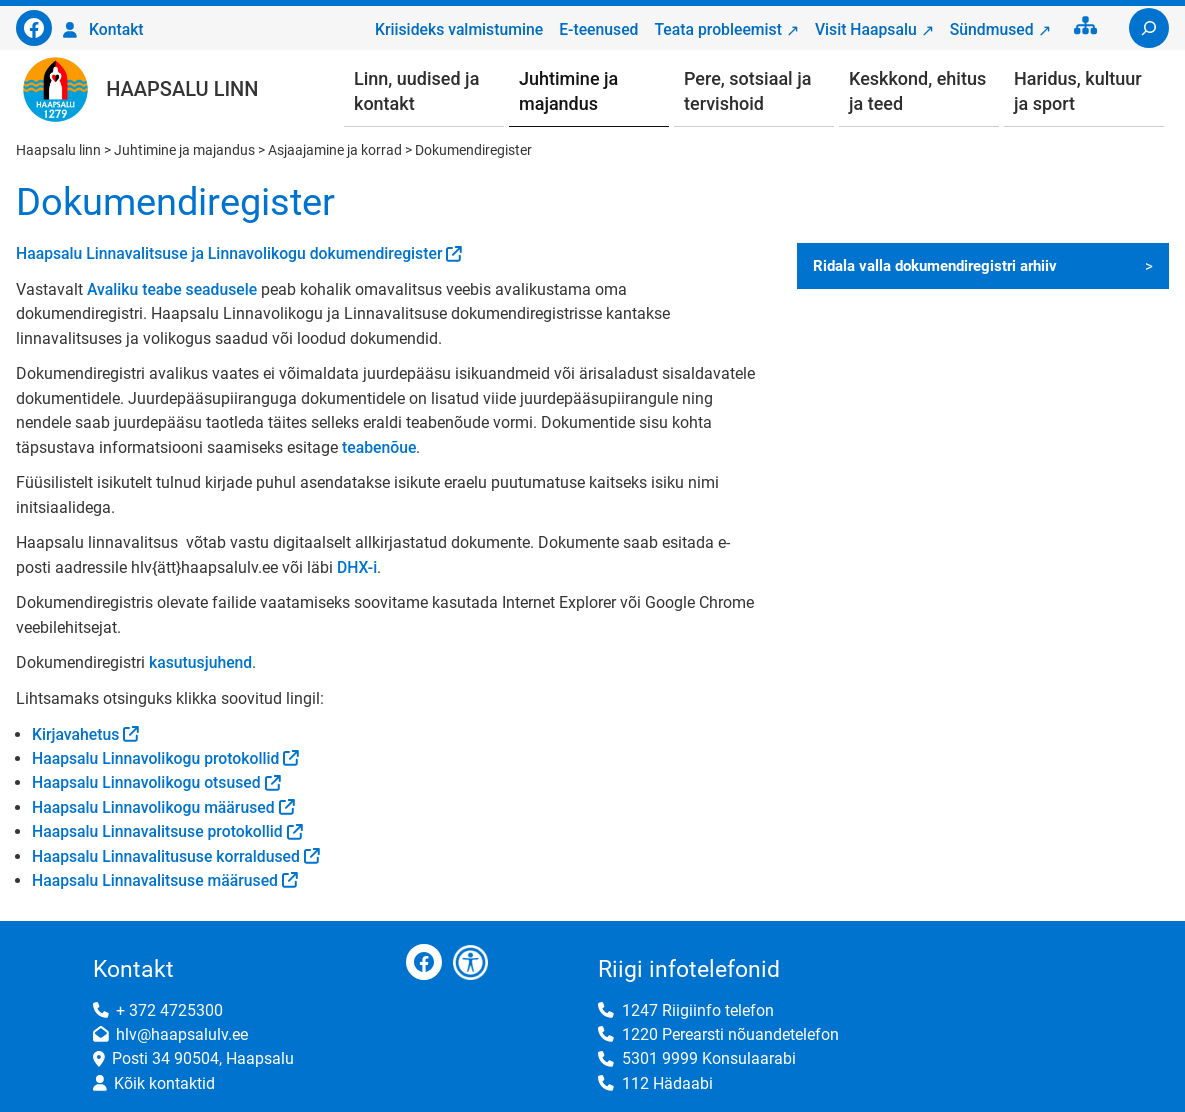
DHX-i (357, 567)
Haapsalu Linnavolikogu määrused (153, 807)
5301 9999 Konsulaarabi (709, 1058)
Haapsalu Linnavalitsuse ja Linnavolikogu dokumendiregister (229, 253)
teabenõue (379, 447)
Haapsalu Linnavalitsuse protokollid (157, 831)
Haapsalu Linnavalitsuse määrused (155, 880)
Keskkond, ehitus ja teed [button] (917, 91)
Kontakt (116, 29)
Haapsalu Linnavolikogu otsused (146, 782)
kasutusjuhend (200, 662)
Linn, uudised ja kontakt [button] (416, 91)
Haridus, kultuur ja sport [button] (1078, 91)
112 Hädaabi (667, 1083)
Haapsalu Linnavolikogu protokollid (155, 758)
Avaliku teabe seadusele (172, 289)
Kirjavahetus (75, 734)
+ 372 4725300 (169, 1010)
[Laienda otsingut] (1149, 28)
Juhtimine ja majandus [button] (568, 91)
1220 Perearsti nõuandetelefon (730, 1034)
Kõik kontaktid (164, 1083)
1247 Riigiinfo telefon (698, 1010)
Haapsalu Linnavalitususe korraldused (166, 856)
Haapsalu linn (182, 89)
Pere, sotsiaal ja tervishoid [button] (747, 91)
